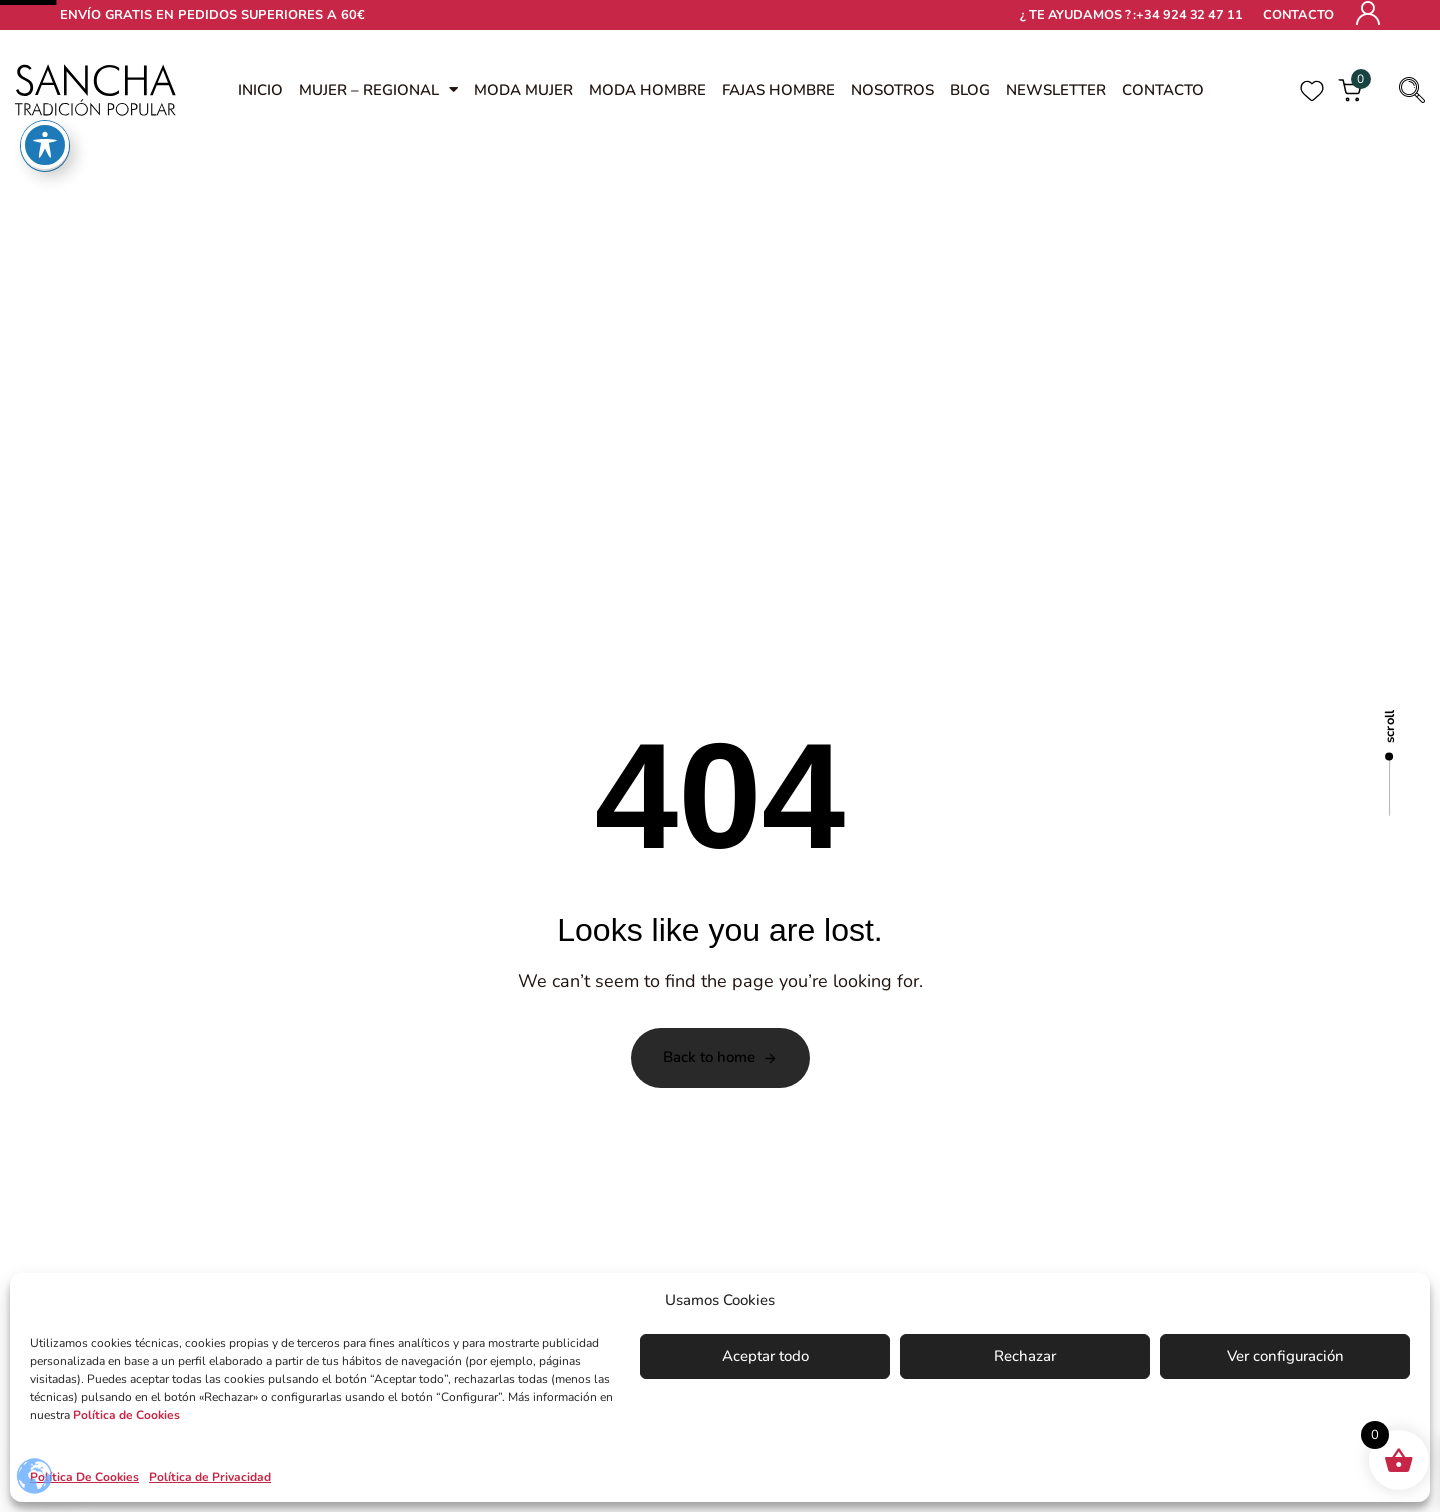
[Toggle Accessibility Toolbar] (45, 30)
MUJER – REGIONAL (378, 90)
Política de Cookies (126, 1415)
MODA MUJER (523, 90)
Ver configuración (1285, 1356)
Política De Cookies (84, 1477)
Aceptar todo (765, 1356)
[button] (1406, 90)
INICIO (260, 90)
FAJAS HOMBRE (778, 90)
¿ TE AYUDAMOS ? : (1131, 16)
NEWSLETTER (1056, 90)
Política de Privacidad (210, 1477)
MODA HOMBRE (647, 90)
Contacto (1298, 15)
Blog (970, 90)
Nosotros (892, 90)
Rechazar (1025, 1356)
